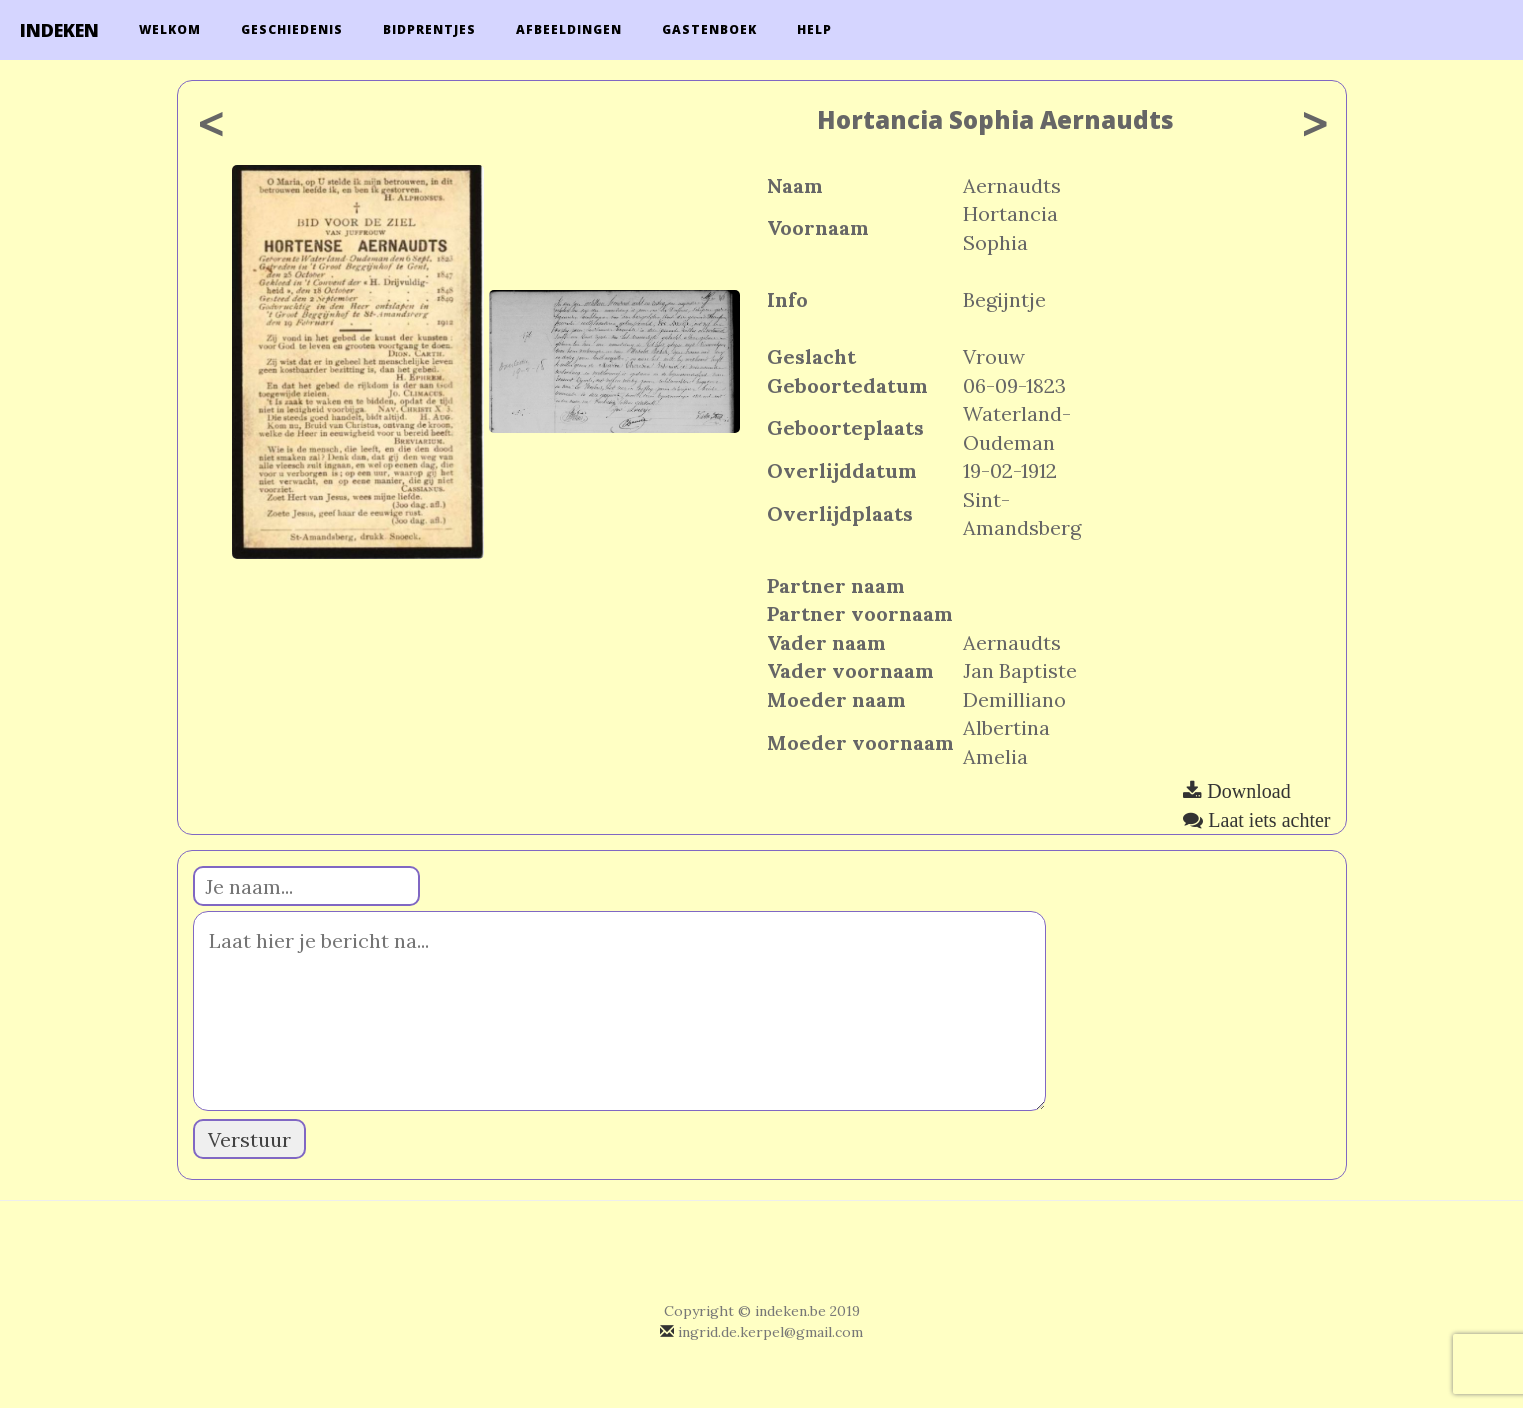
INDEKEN (59, 30)
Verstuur (249, 1139)
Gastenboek (709, 29)
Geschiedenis (292, 29)
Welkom (170, 29)
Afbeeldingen (569, 29)
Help (814, 29)
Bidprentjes (429, 29)
